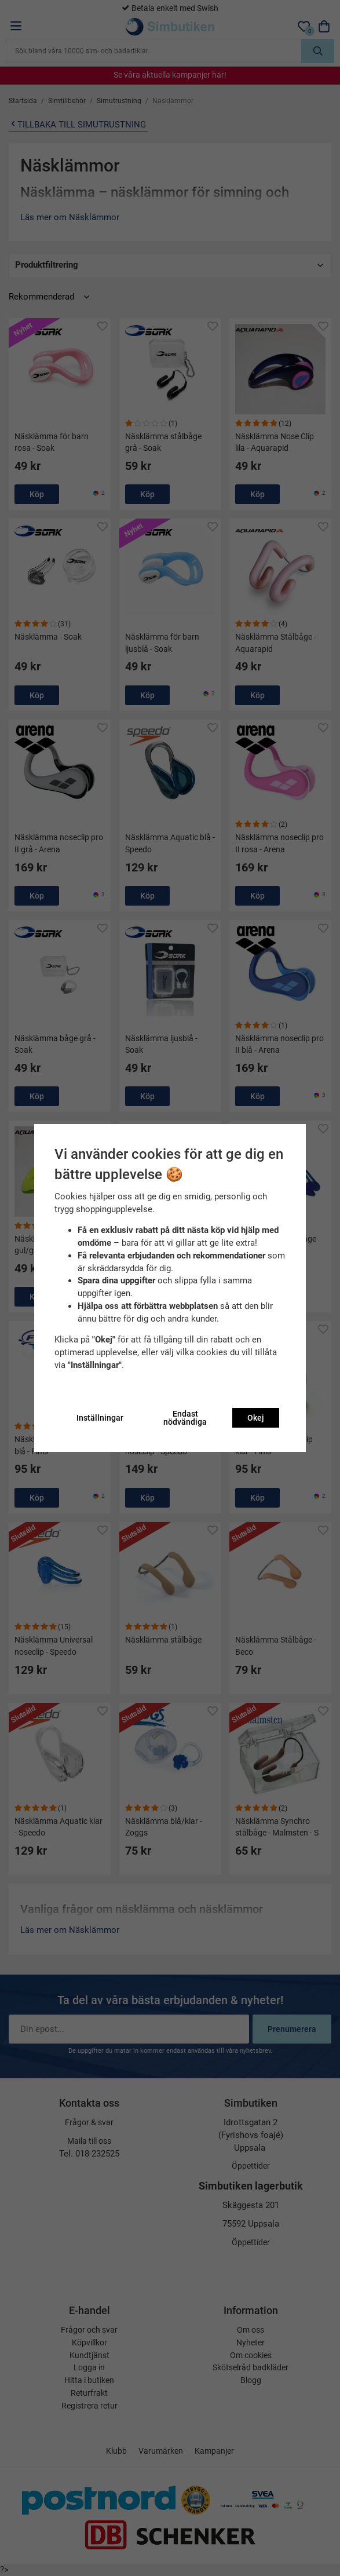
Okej (255, 1417)
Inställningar (99, 1417)
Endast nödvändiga (185, 1417)
